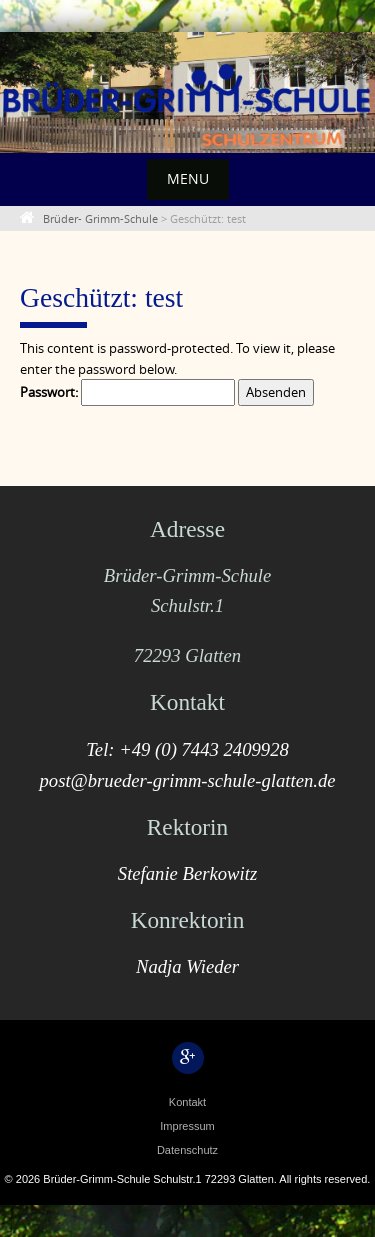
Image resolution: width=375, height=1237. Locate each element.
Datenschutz (187, 1150)
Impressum (187, 1126)
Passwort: (127, 392)
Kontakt (187, 1102)
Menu (188, 178)
